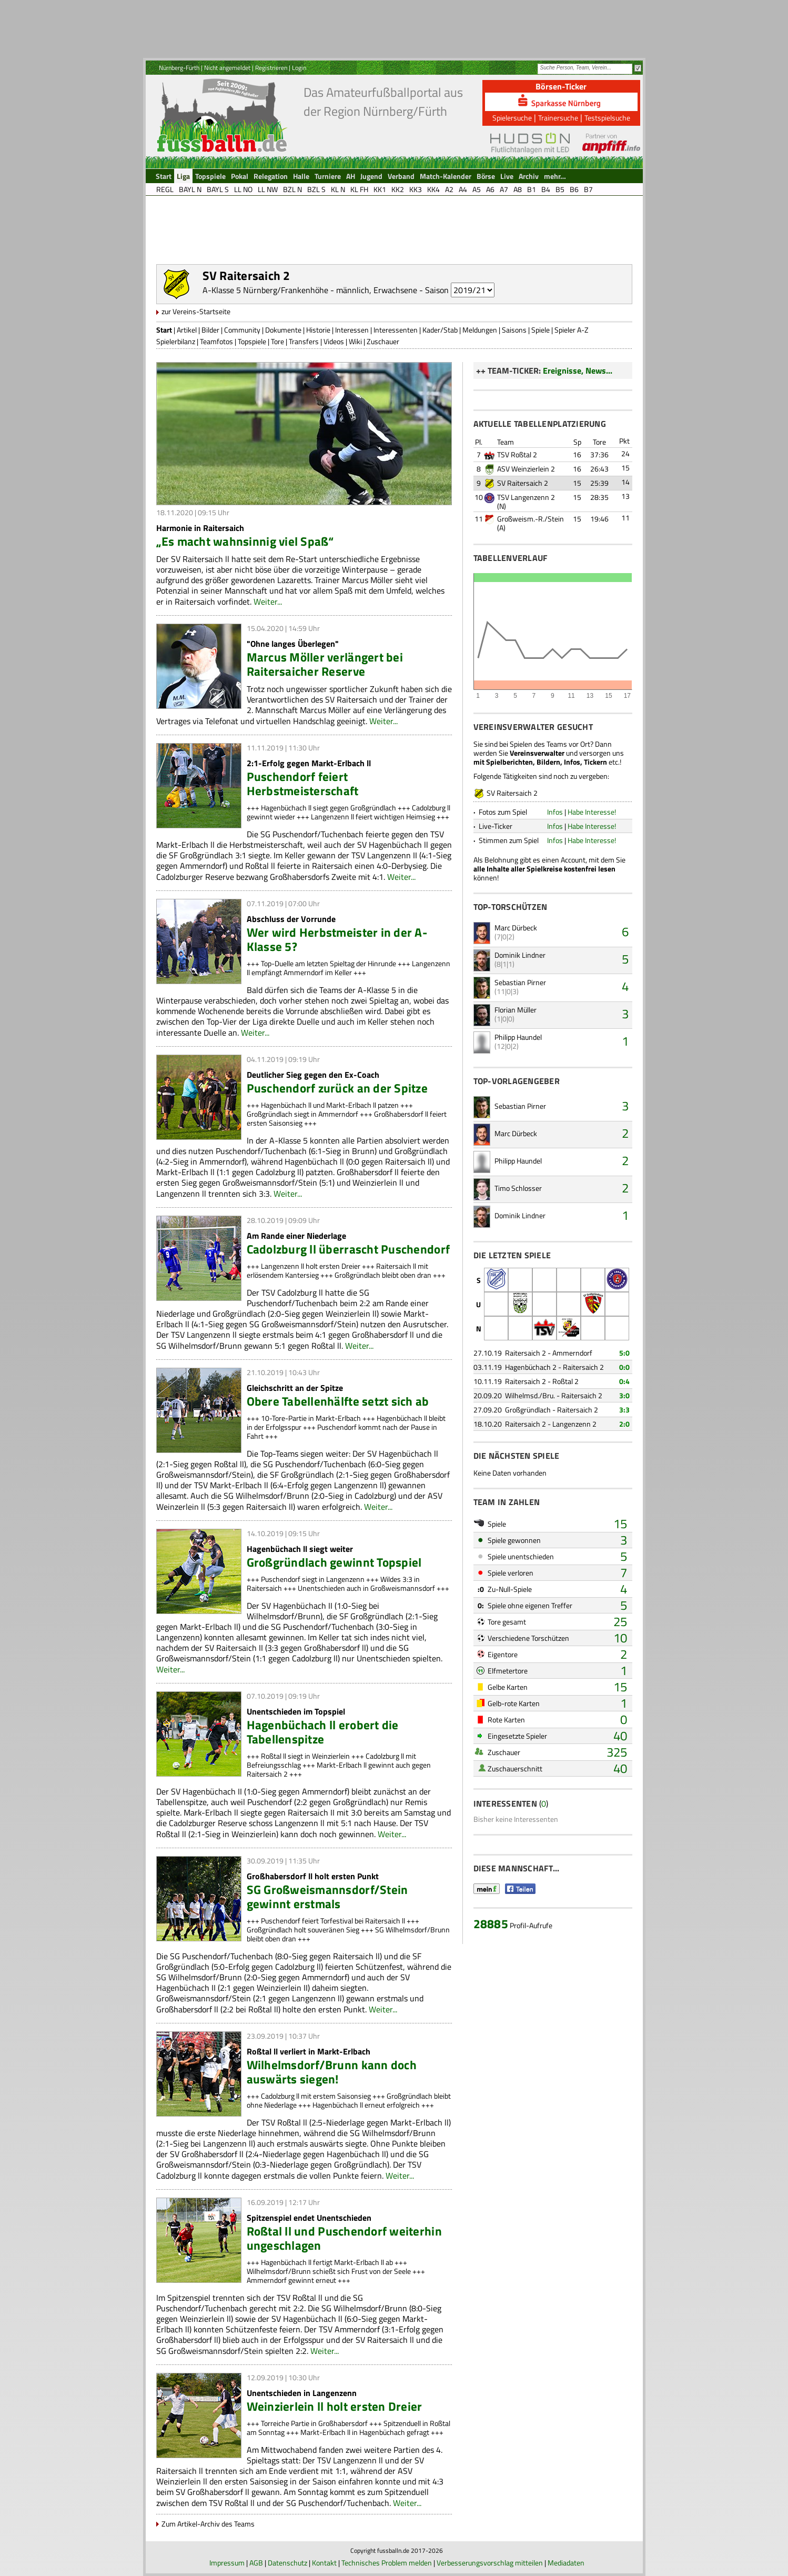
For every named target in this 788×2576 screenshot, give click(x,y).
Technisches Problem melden (386, 2562)
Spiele (540, 329)
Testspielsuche (607, 117)
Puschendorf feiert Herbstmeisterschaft (303, 783)
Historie (318, 329)
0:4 (624, 1381)
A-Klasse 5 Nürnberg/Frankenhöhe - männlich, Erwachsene (310, 290)
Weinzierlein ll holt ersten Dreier (334, 2406)
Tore (277, 341)
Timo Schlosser (518, 1188)
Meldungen (479, 329)
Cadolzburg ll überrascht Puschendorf (348, 1249)
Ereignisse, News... (577, 370)
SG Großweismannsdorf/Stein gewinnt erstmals (327, 1896)
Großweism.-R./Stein (530, 518)
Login (299, 68)
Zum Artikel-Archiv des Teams (208, 2523)
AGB (256, 2562)
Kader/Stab (440, 329)
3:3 (624, 1409)
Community (242, 329)
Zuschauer (383, 341)
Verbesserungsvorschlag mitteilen (490, 2562)
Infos (555, 811)
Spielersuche (512, 117)
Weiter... (268, 601)
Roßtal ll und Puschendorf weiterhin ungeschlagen (344, 2238)
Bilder (210, 329)
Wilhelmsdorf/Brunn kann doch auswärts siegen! (332, 2072)
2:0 (624, 1423)
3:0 (624, 1395)
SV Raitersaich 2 (522, 482)
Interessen (352, 329)
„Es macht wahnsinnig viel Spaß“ (245, 541)
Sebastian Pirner (520, 982)
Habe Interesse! (592, 811)
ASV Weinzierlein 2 (526, 468)
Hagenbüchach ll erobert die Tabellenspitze (323, 1732)
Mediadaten (566, 2562)
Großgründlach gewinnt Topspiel (334, 1562)
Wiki (355, 341)
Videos (334, 341)
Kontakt (324, 2562)
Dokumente (283, 329)
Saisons (514, 329)
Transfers (304, 341)
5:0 (624, 1352)
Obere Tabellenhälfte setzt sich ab (338, 1401)
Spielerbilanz (175, 341)
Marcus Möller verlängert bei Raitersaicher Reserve (325, 664)
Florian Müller (515, 1009)
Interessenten (395, 329)
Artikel (187, 329)
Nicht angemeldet (227, 68)
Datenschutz (287, 2562)
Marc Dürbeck (515, 927)
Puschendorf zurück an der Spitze (337, 1088)
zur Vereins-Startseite (195, 311)
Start (164, 329)
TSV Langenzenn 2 (526, 497)
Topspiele (252, 341)
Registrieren (271, 68)
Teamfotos (216, 341)
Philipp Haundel (518, 1037)
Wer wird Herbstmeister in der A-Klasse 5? (337, 939)
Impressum (227, 2562)
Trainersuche (558, 117)
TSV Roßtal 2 (517, 454)
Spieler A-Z (571, 329)
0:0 (624, 1366)
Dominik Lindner (519, 954)
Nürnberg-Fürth (179, 68)
